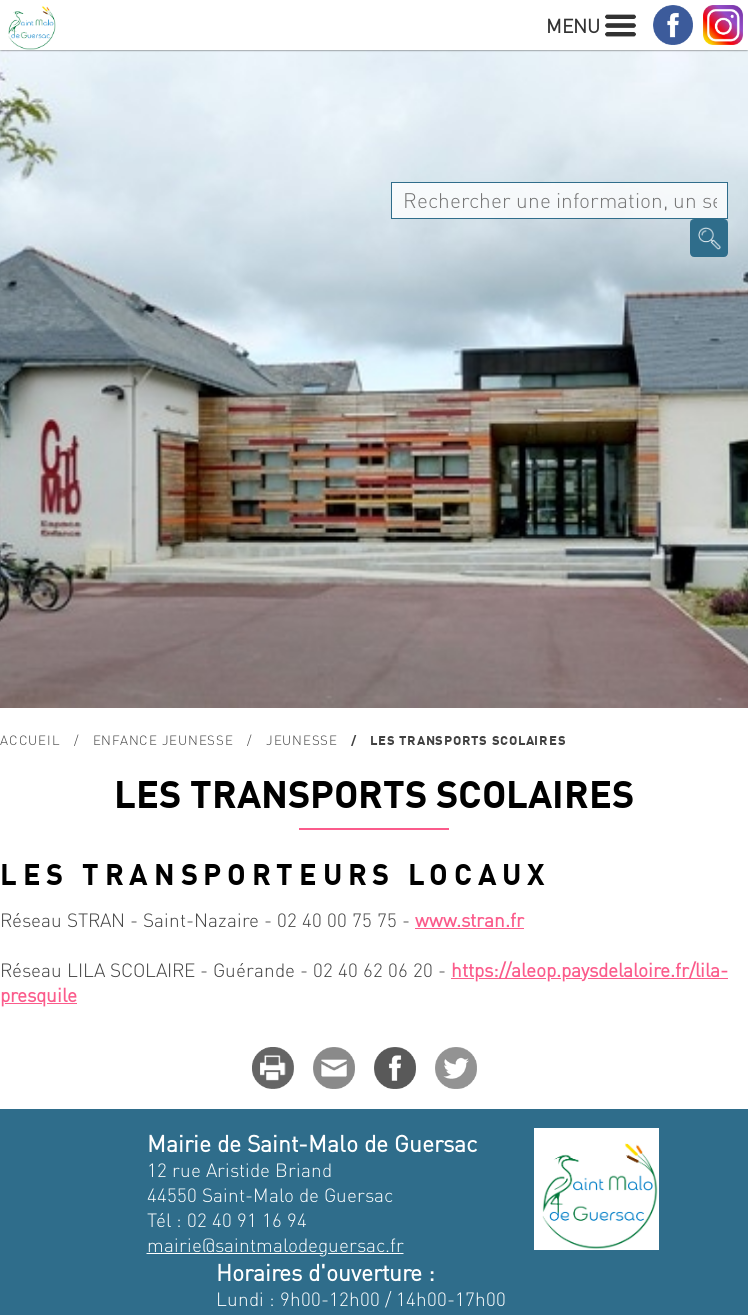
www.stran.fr (469, 919)
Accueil (30, 739)
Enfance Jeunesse (163, 739)
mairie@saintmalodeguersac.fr (275, 1244)
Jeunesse (302, 739)
